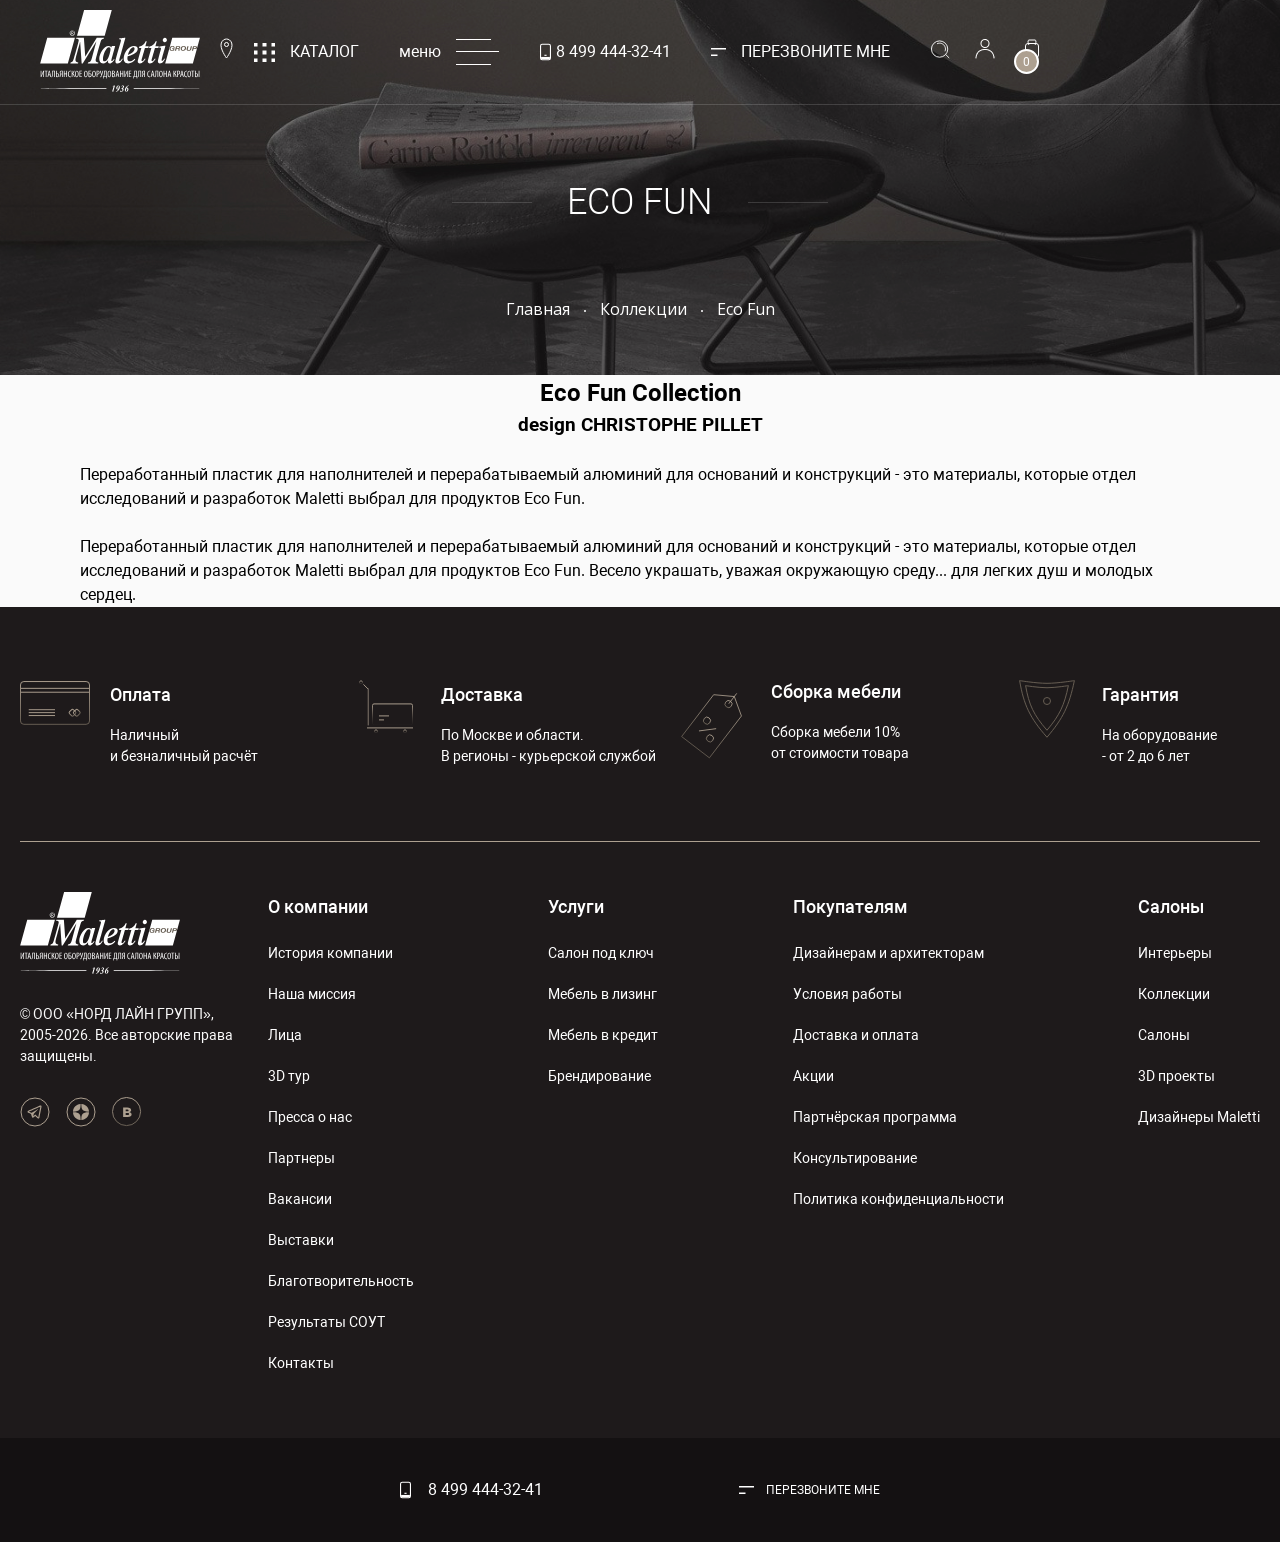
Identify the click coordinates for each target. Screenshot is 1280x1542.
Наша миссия (312, 994)
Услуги (576, 906)
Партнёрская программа (875, 1117)
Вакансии (300, 1199)
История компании (330, 953)
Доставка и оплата (856, 1035)
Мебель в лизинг (602, 994)
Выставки (301, 1240)
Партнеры (301, 1158)
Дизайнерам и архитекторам (888, 953)
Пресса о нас (310, 1117)
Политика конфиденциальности (898, 1199)
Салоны (1171, 906)
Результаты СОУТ (326, 1322)
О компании (318, 906)
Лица (285, 1035)
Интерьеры (1175, 953)
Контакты (301, 1363)
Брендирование (599, 1076)
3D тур (289, 1076)
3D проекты (1176, 1076)
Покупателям (850, 906)
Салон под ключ (601, 953)
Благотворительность (341, 1281)
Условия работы (847, 994)
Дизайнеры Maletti (1199, 1117)
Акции (813, 1076)
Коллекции (1174, 994)
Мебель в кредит (603, 1035)
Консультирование (855, 1158)
